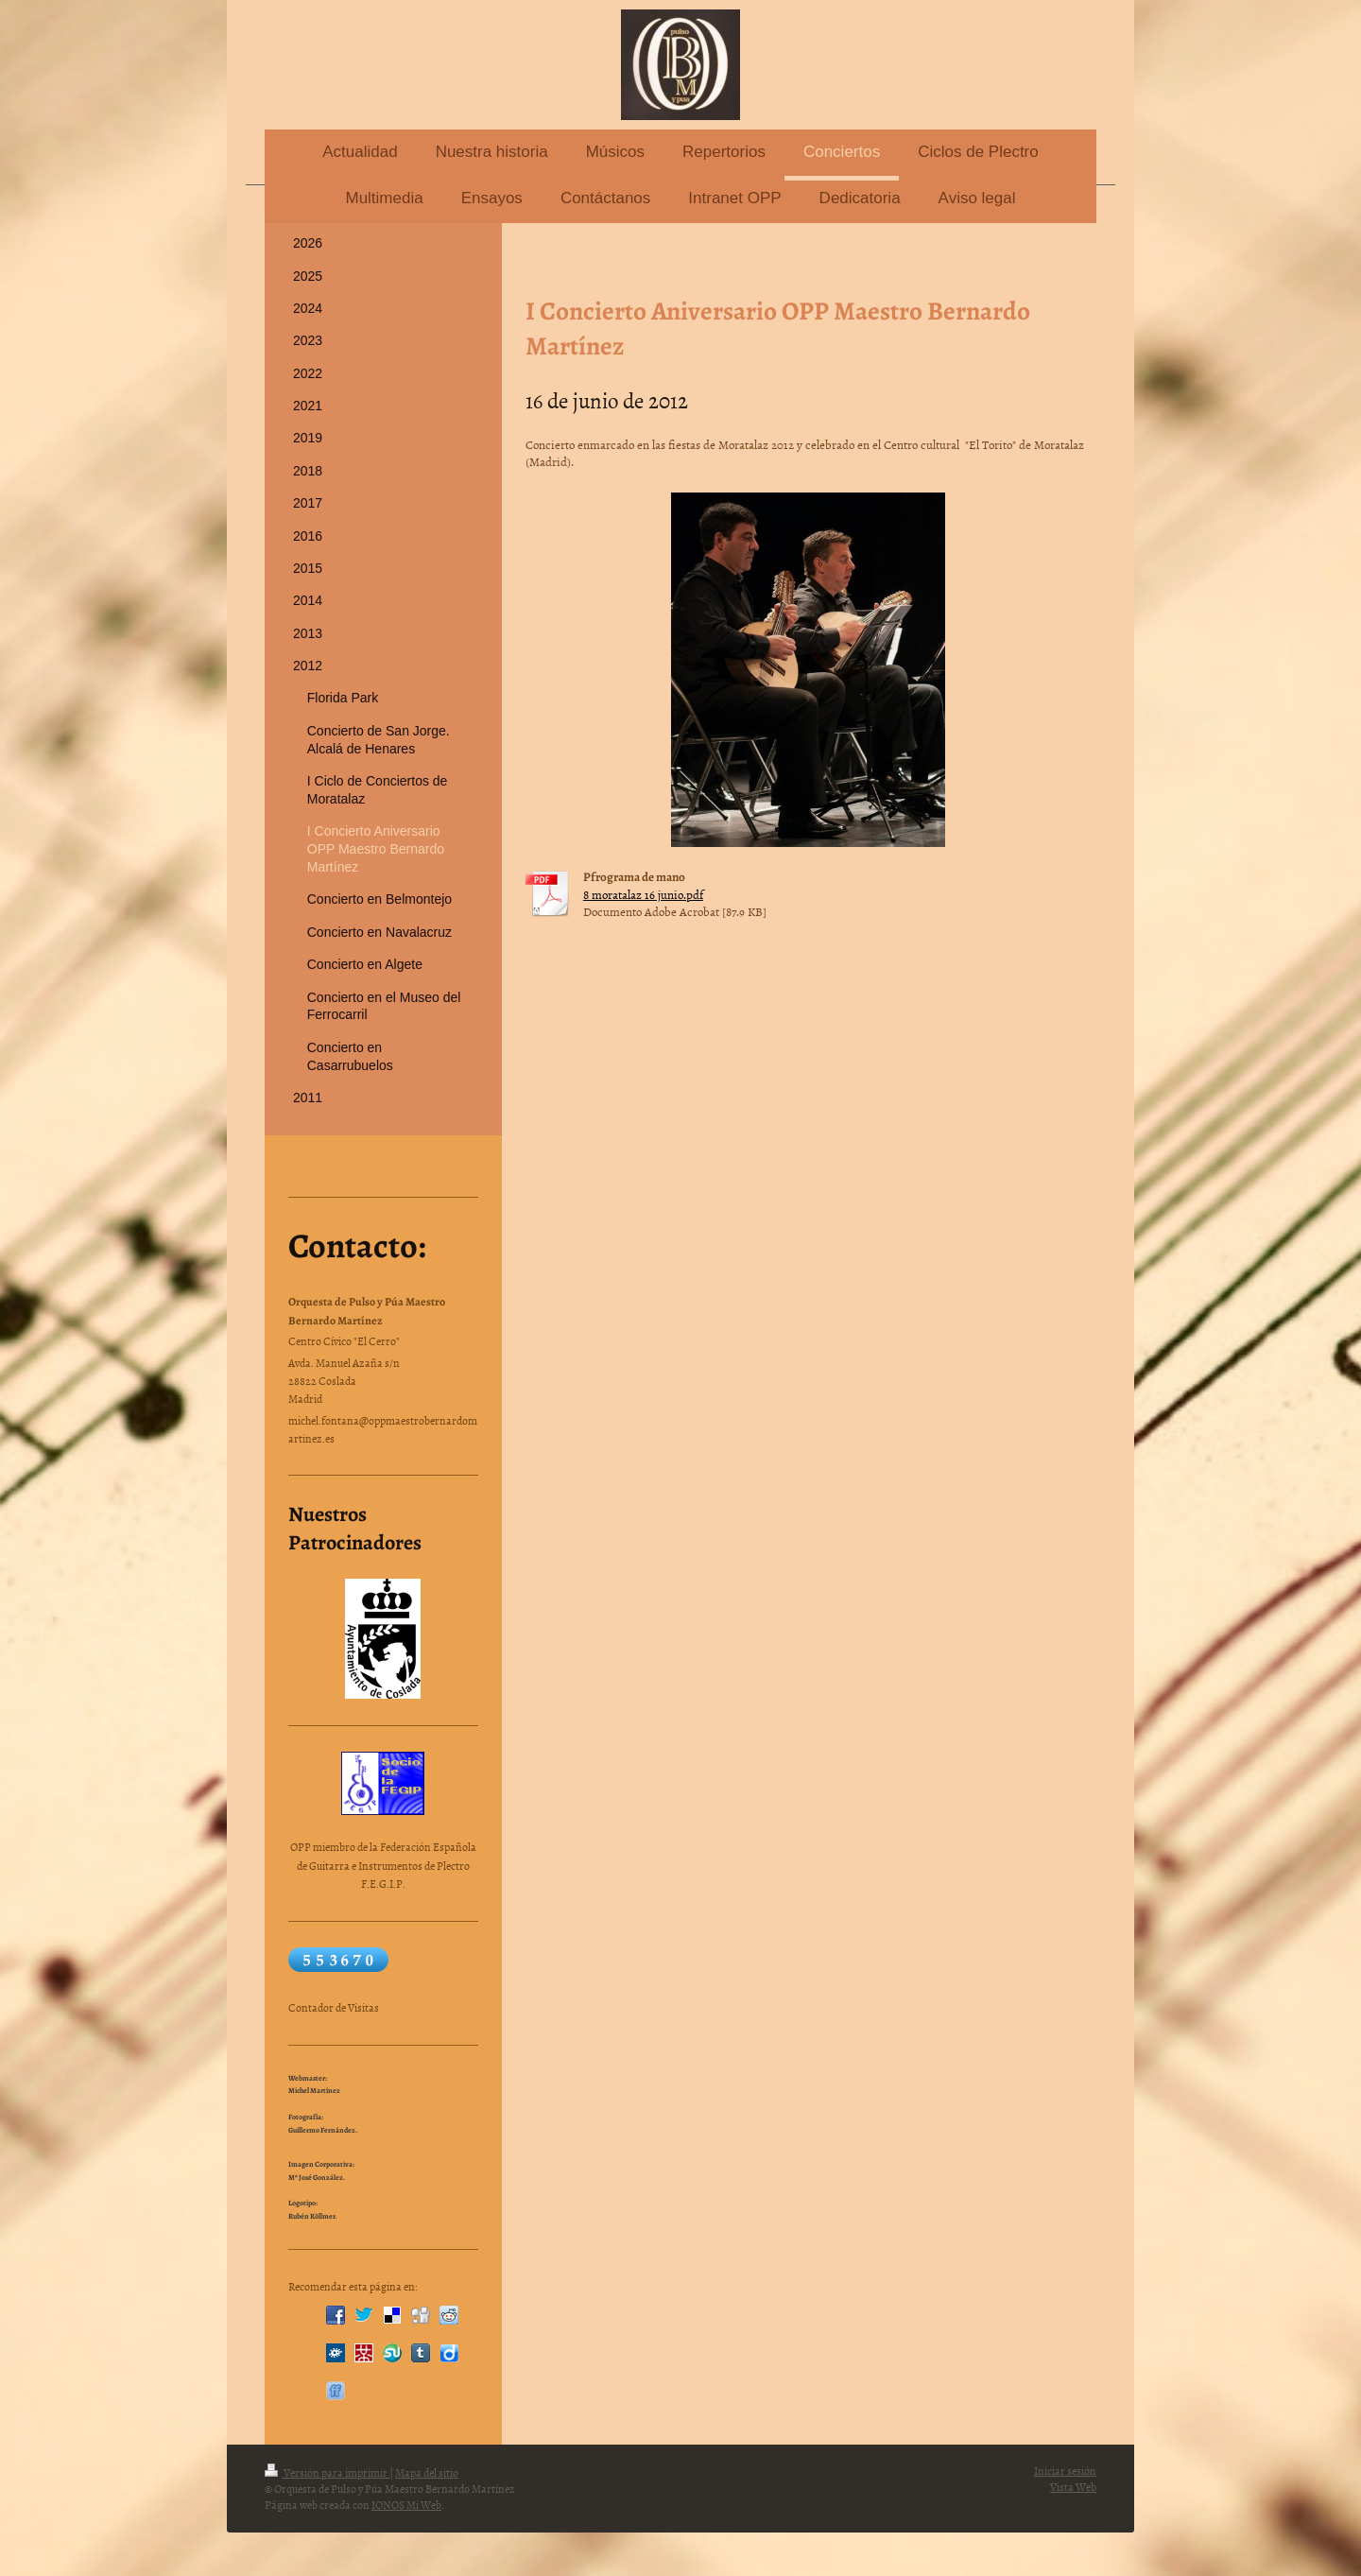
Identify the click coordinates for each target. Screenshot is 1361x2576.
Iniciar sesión (1065, 2471)
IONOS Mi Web (406, 2505)
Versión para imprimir (327, 2472)
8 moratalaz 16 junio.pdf (643, 894)
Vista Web (1073, 2487)
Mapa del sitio (426, 2472)
